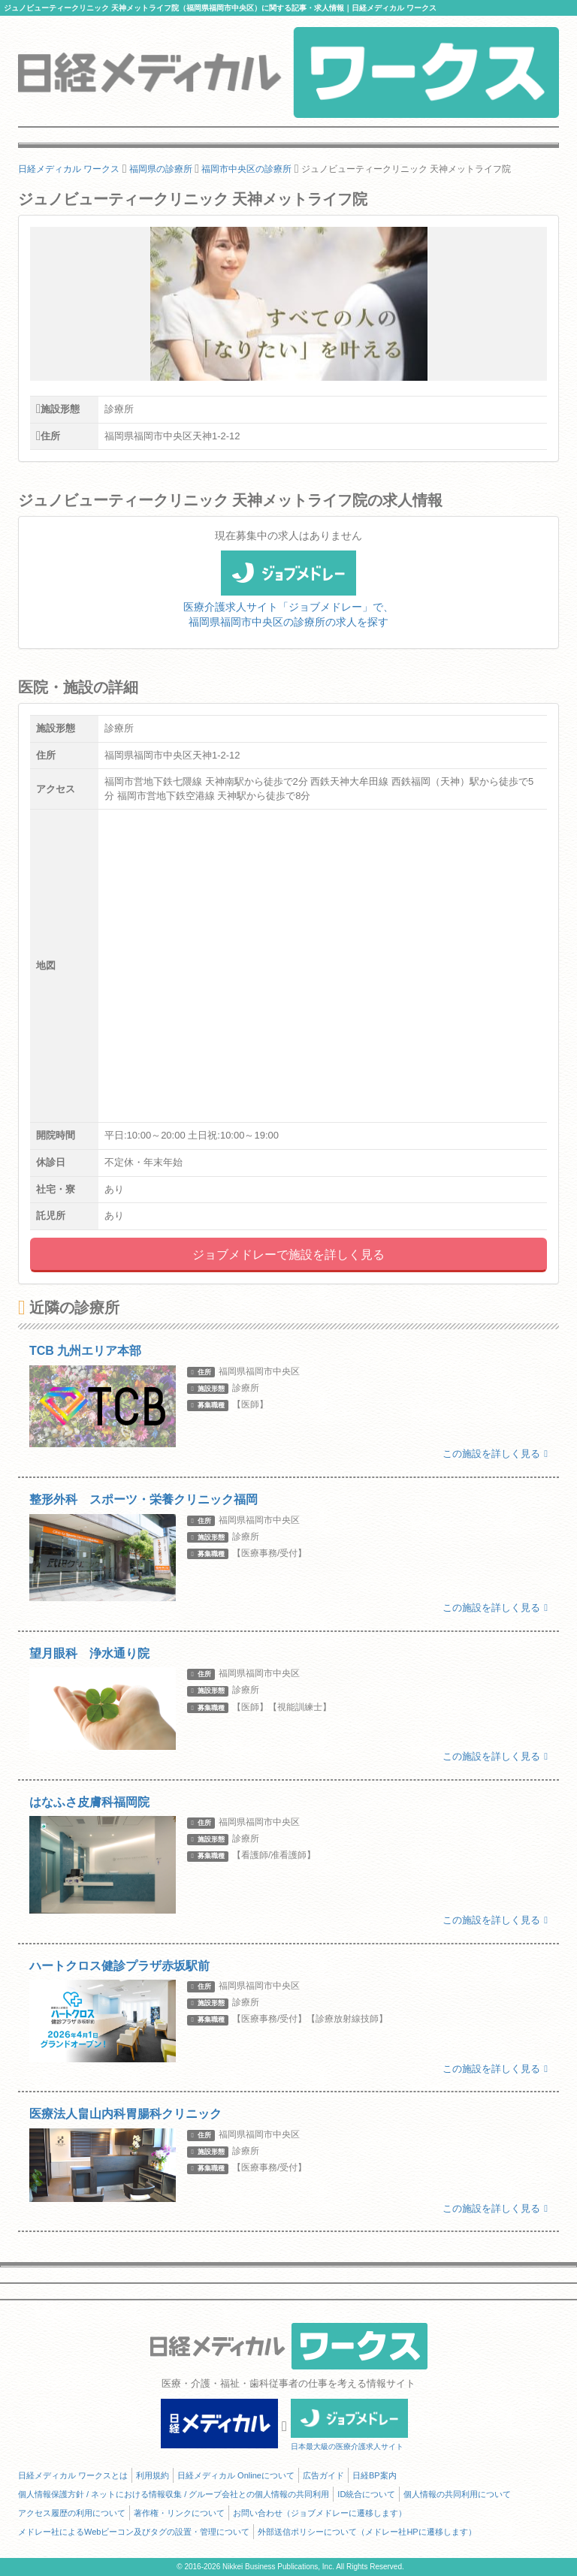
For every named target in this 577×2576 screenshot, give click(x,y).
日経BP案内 (374, 2475)
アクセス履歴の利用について (71, 2512)
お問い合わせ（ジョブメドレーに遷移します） (319, 2512)
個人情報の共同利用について (457, 2494)
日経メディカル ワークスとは (73, 2475)
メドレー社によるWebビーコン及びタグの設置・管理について (133, 2531)
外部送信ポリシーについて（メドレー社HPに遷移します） (367, 2531)
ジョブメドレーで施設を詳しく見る (288, 1254)
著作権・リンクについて (179, 2512)
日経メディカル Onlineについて (236, 2475)
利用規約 (152, 2475)
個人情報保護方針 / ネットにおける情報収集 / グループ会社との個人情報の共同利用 (173, 2494)
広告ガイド (323, 2475)
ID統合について (366, 2494)
